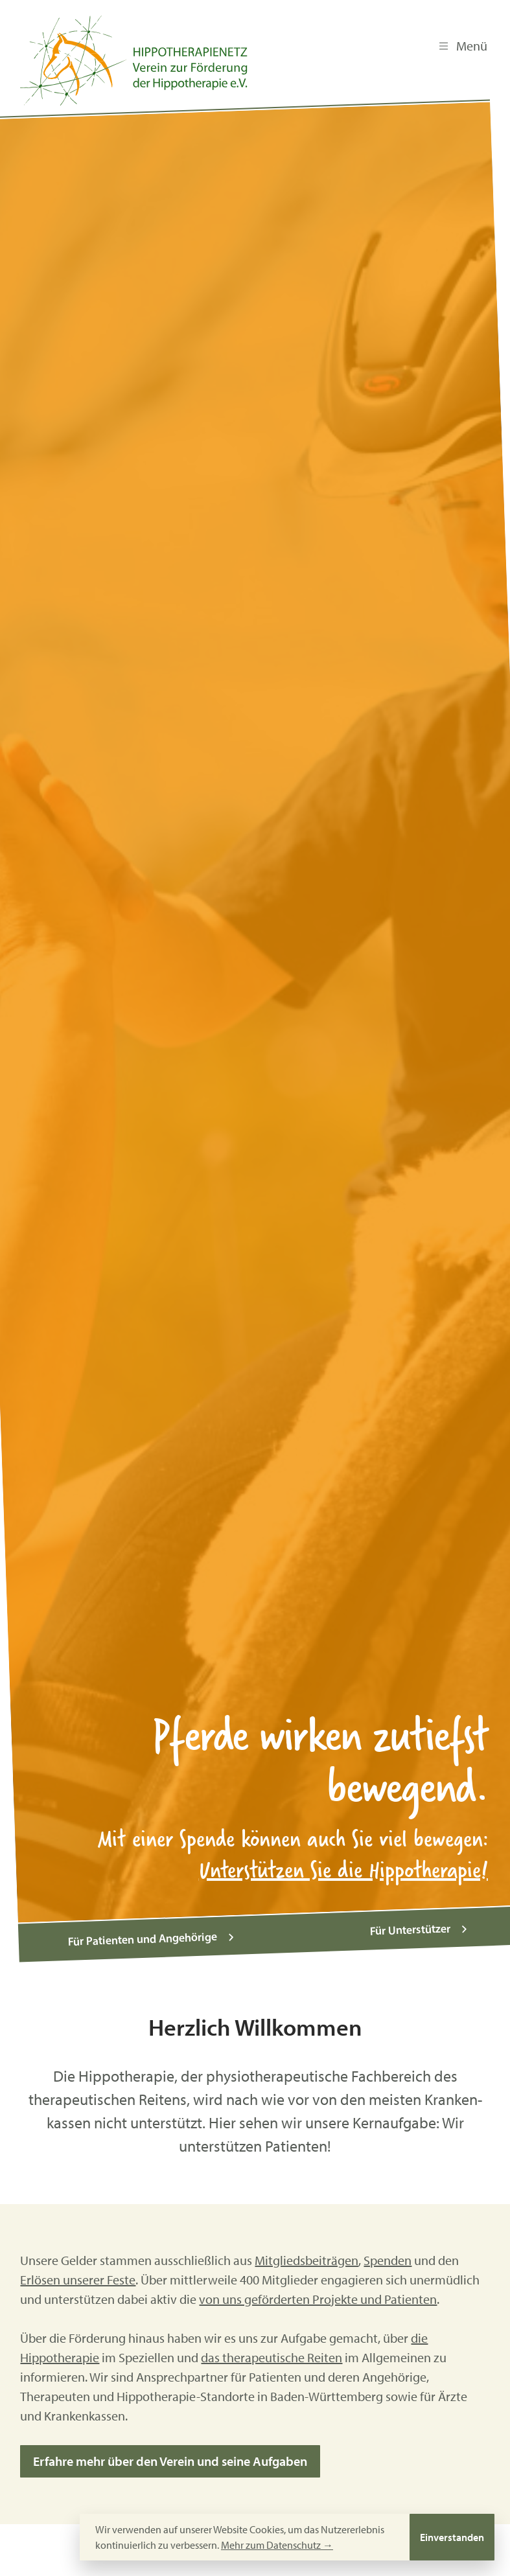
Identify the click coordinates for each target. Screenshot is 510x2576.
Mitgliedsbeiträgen (306, 2254)
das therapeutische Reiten (271, 2351)
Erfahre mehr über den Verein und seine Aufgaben (170, 2455)
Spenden (387, 2254)
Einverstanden (452, 2537)
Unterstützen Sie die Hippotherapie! (344, 1869)
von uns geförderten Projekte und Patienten (318, 2293)
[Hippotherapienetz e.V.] (134, 61)
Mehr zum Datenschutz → (277, 2544)
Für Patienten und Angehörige (153, 1933)
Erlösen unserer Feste (77, 2274)
